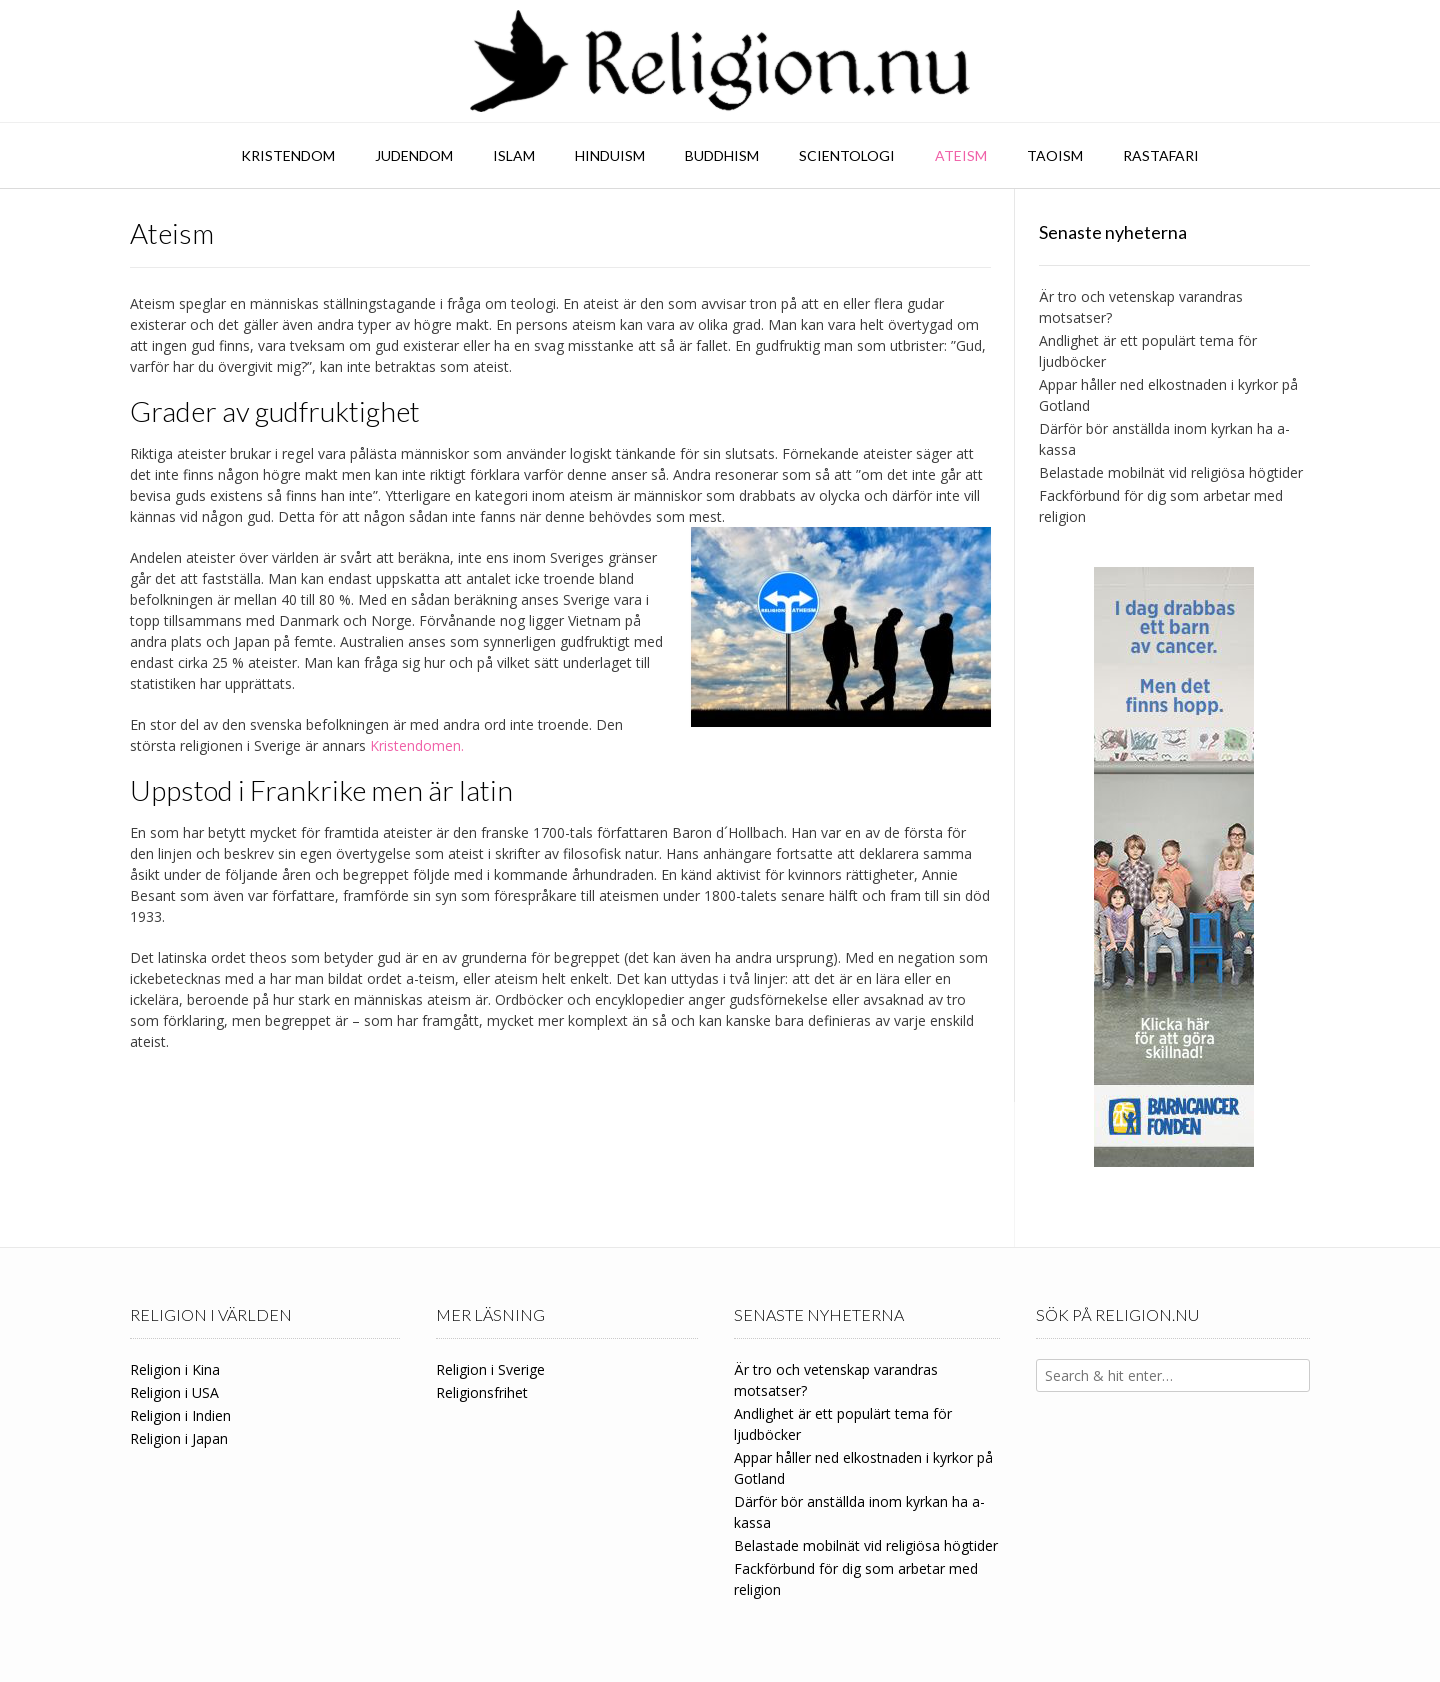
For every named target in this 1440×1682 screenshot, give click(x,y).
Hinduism (610, 155)
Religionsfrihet (482, 1392)
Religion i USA (174, 1392)
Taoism (1055, 155)
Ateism (961, 155)
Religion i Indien (180, 1415)
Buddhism (722, 155)
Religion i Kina (175, 1369)
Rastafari (1161, 155)
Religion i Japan (179, 1438)
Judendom (414, 155)
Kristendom (288, 155)
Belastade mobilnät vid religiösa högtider (1171, 472)
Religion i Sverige (490, 1369)
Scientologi (847, 155)
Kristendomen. (417, 745)
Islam (514, 155)
